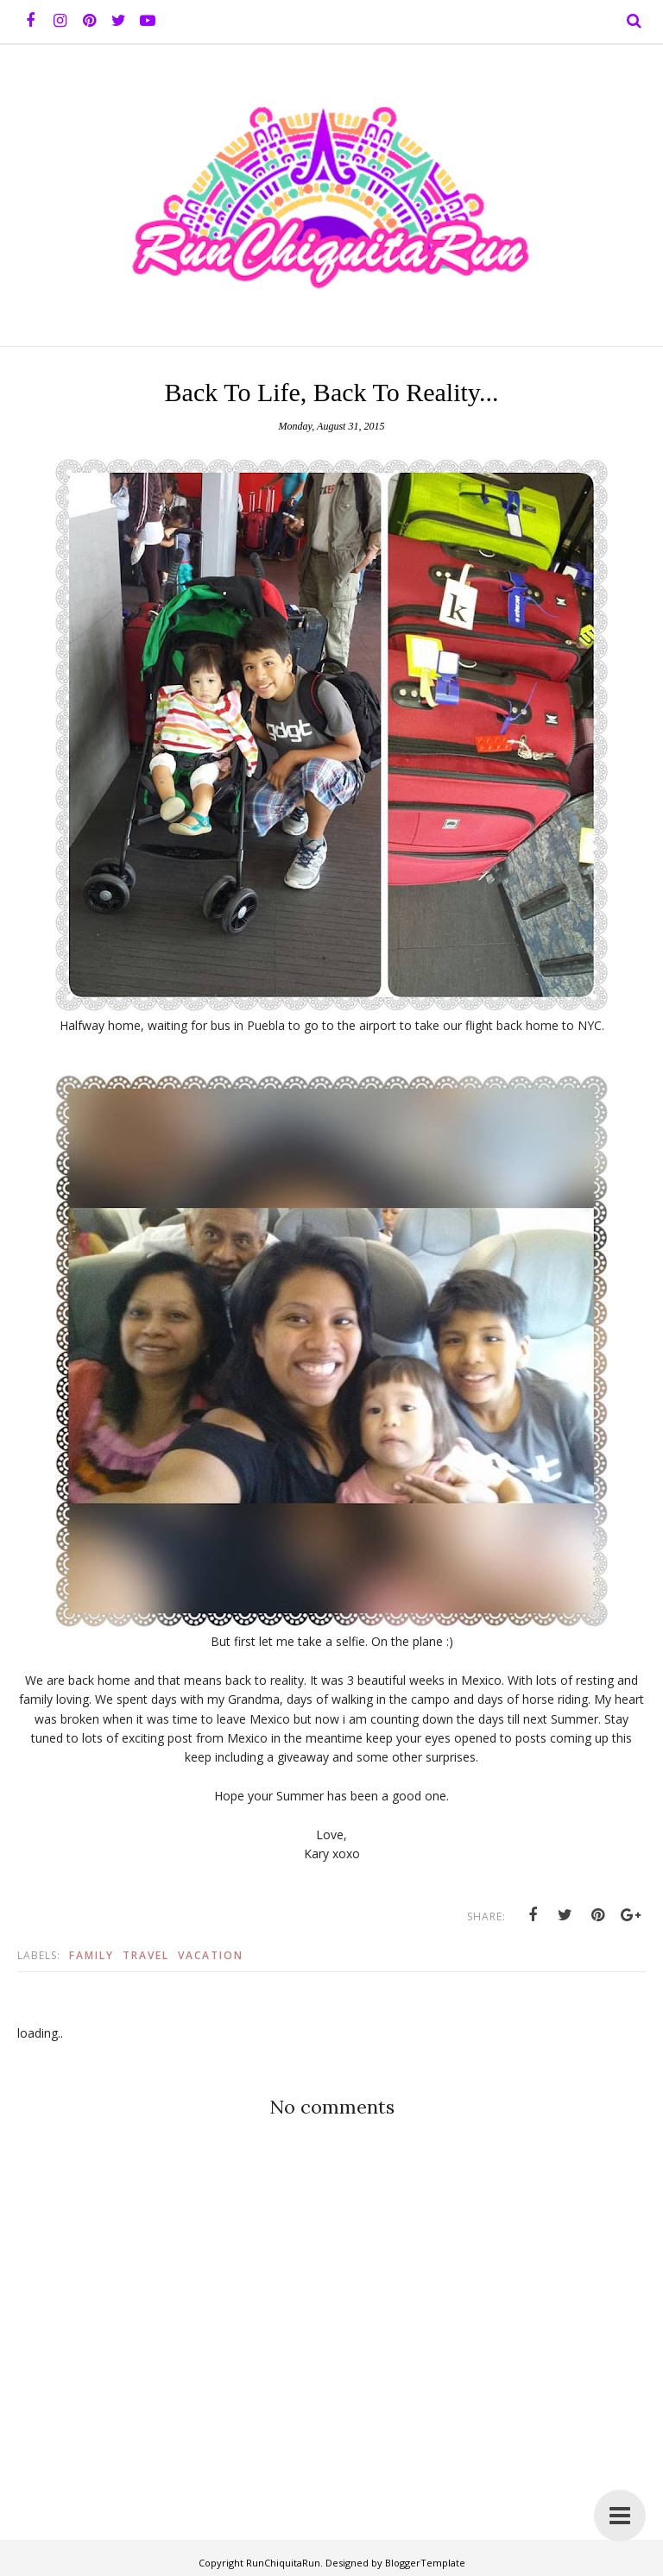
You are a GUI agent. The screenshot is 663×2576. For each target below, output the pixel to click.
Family (91, 1955)
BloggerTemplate (425, 2562)
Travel (146, 1955)
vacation (210, 1955)
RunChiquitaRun (283, 2562)
